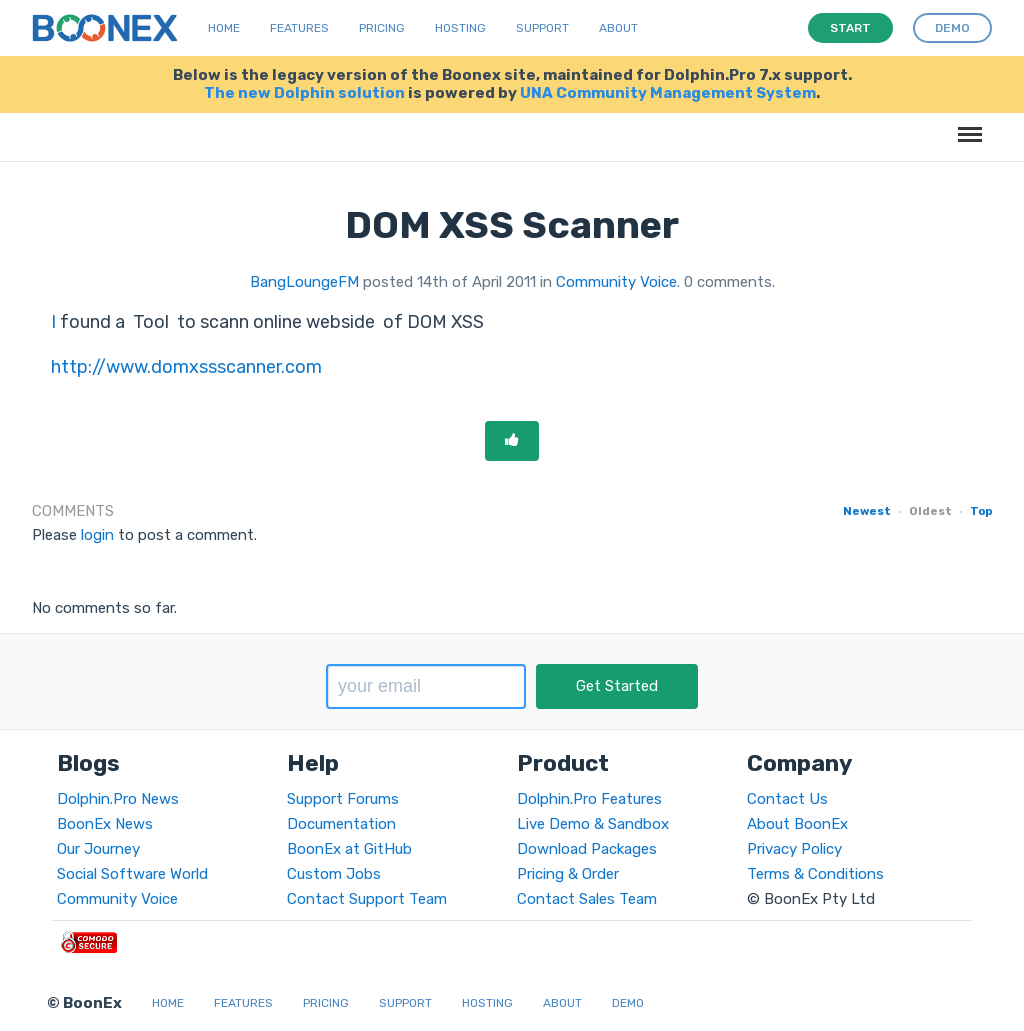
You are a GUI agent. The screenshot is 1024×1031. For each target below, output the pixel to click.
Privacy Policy (794, 849)
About (618, 28)
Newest (867, 511)
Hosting (460, 28)
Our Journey (98, 849)
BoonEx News (105, 824)
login (97, 535)
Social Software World (132, 874)
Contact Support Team (367, 899)
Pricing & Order (568, 874)
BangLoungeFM (304, 282)
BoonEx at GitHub (349, 849)
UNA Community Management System (668, 93)
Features (299, 28)
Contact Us (787, 799)
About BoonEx (797, 824)
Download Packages (587, 849)
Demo (628, 1003)
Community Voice (616, 282)
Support (542, 28)
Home (224, 28)
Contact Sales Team (587, 899)
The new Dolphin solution (304, 93)
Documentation (341, 824)
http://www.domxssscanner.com (186, 367)
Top (981, 511)
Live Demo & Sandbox (593, 824)
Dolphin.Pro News (118, 799)
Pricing (382, 28)
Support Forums (343, 799)
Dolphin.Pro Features (589, 799)
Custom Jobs (334, 874)
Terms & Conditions (815, 874)
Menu (966, 124)
